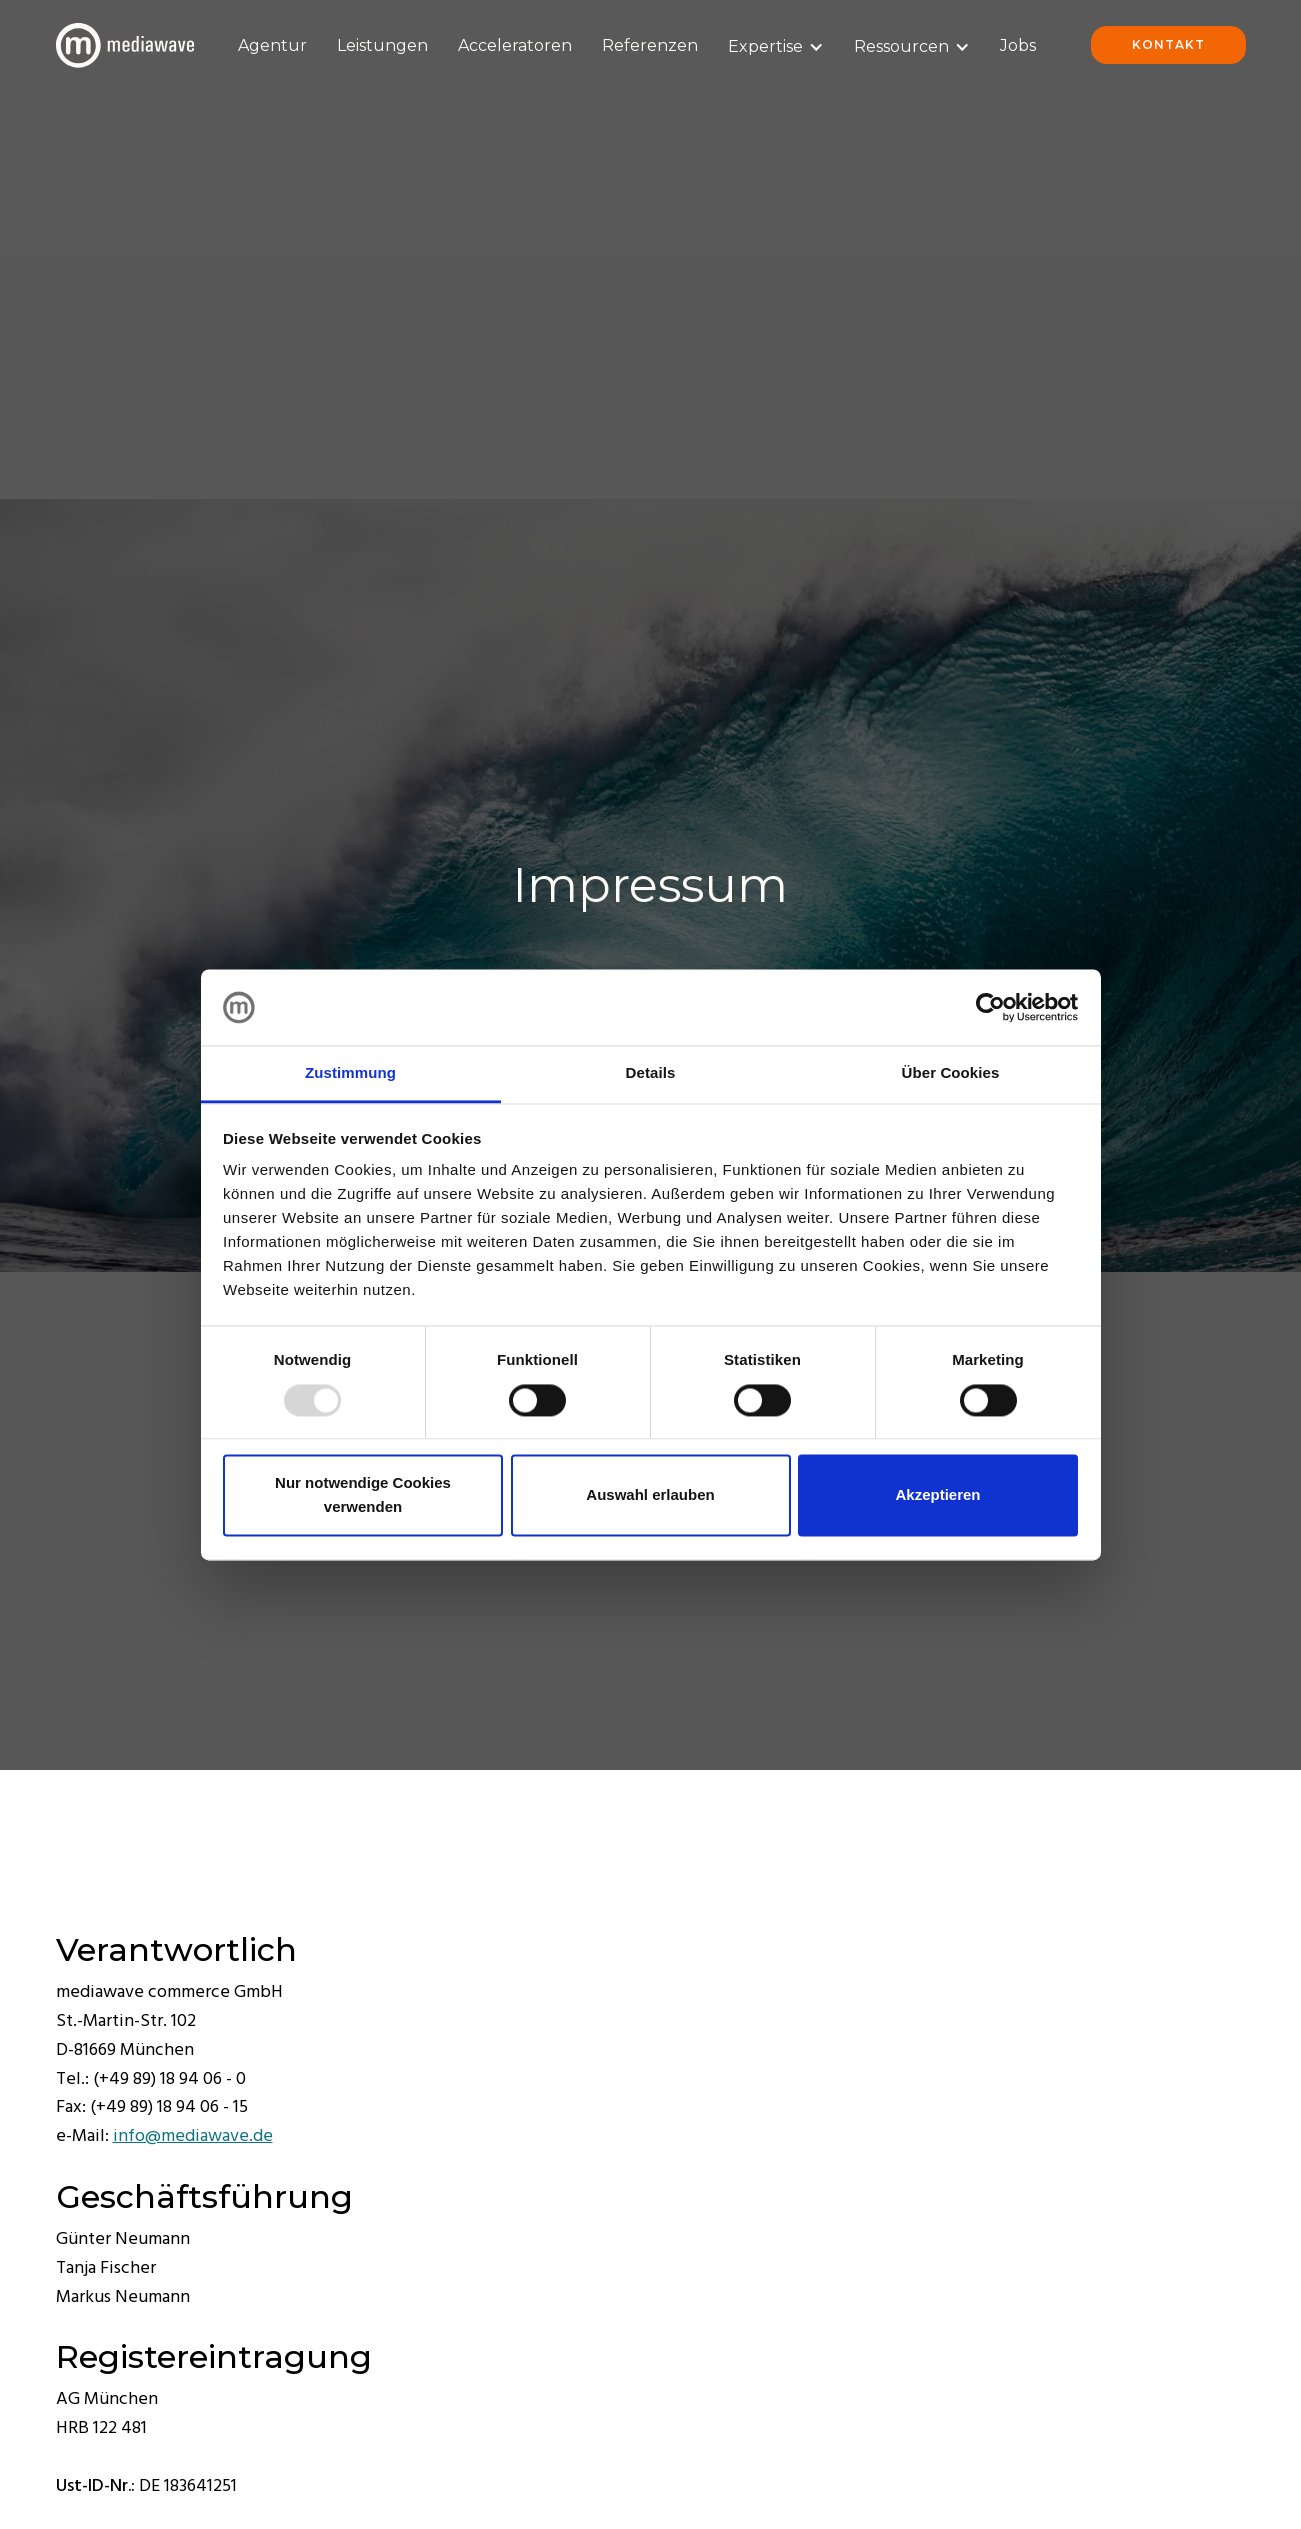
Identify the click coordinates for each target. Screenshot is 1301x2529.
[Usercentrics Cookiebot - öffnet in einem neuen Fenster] (990, 1007)
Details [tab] (651, 1073)
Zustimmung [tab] (350, 1073)
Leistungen (382, 45)
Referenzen (650, 45)
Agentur (272, 45)
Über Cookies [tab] (951, 1073)
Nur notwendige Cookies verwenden (363, 1495)
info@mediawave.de (193, 2136)
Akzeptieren (937, 1495)
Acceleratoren (515, 45)
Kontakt (1168, 44)
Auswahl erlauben (650, 1495)
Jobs (1018, 45)
